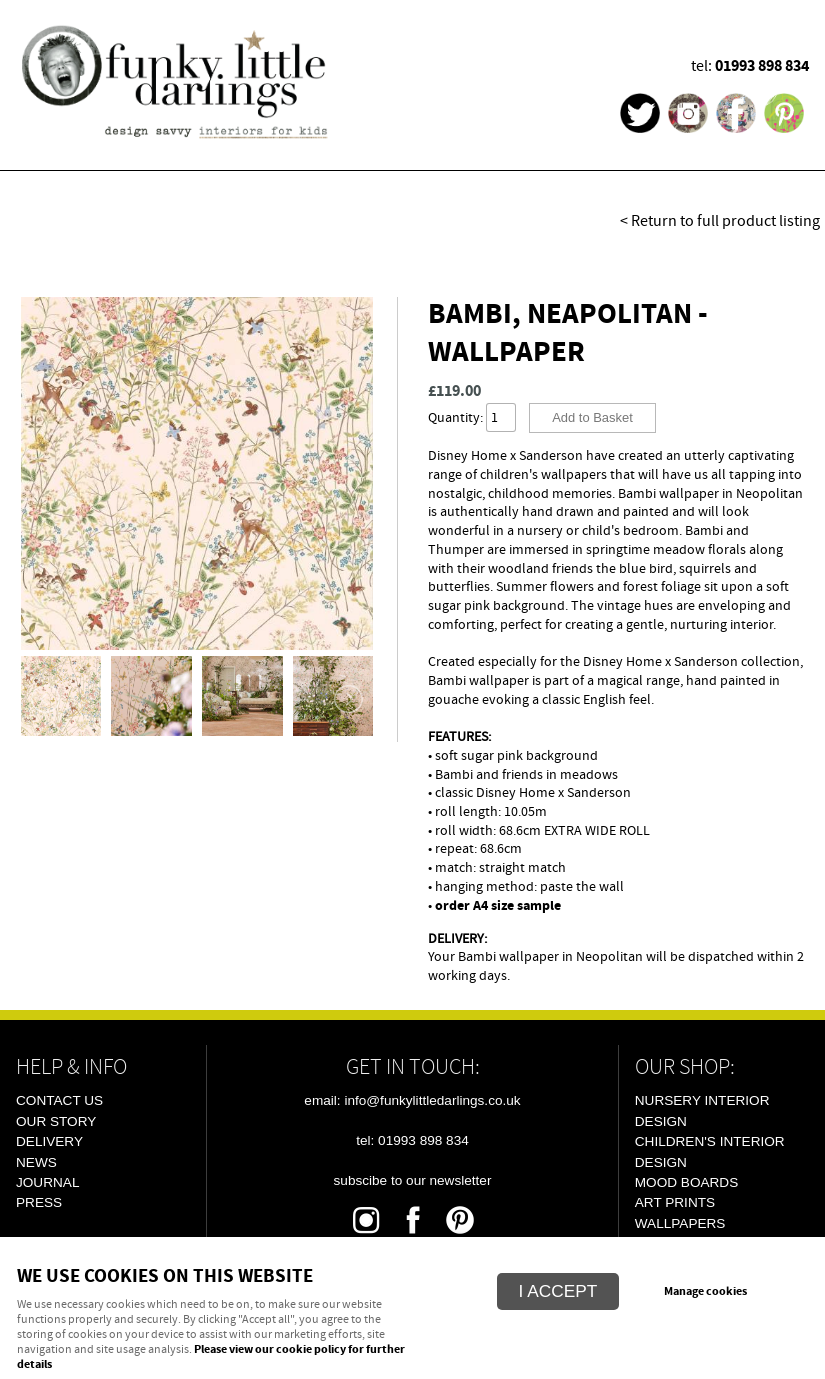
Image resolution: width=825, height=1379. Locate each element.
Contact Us (59, 1100)
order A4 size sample (498, 906)
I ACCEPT (558, 1291)
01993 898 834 (762, 66)
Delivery (49, 1141)
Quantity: (455, 417)
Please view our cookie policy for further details (211, 1357)
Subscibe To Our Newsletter (413, 1180)
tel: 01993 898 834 (412, 1140)
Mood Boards (686, 1182)
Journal (47, 1182)
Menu (785, 25)
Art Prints (675, 1202)
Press (39, 1202)
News (36, 1162)
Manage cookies (705, 1292)
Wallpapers (680, 1223)
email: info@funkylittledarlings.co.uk (412, 1100)
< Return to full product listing (720, 221)
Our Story (56, 1121)
